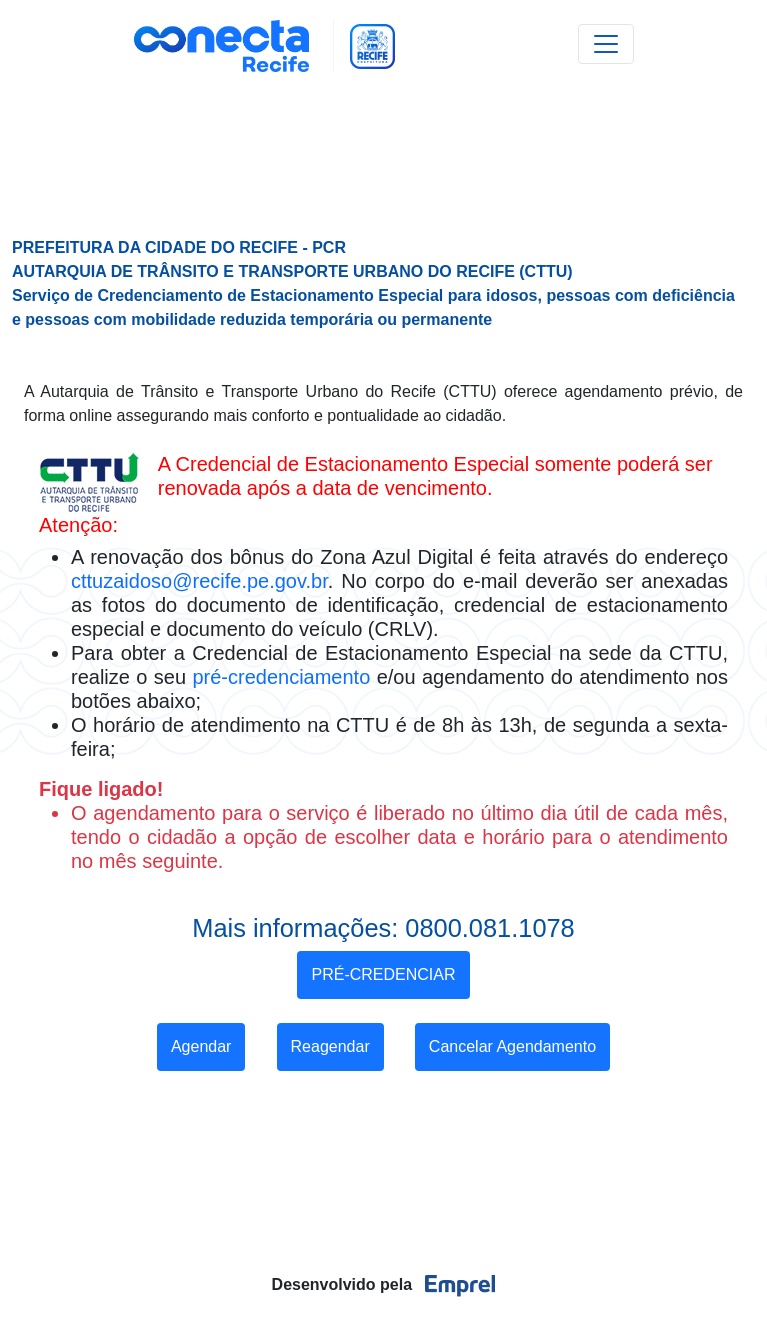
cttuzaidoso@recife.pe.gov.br (199, 581)
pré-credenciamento (281, 677)
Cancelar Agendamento (512, 1046)
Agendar (201, 1046)
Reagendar (330, 1046)
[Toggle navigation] (606, 44)
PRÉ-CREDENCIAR (383, 974)
